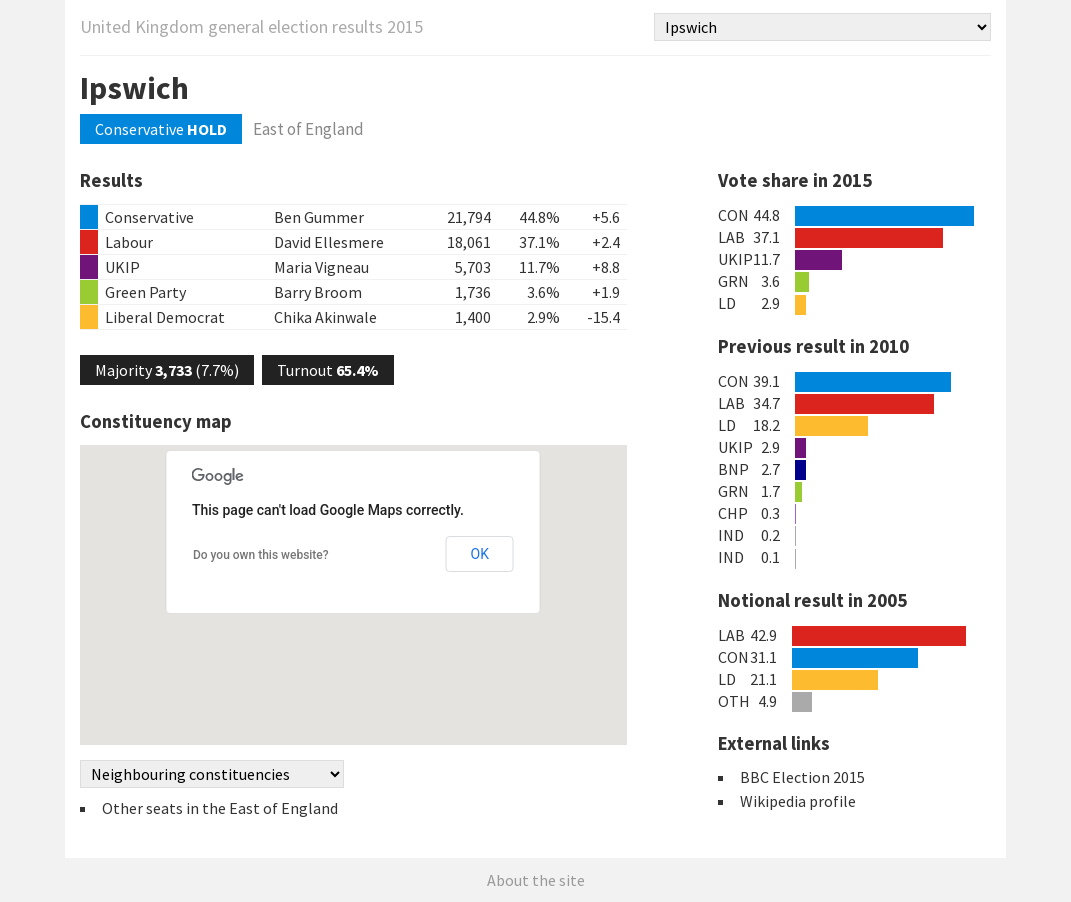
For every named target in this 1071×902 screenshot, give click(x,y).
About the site (536, 880)
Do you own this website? (261, 555)
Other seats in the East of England (220, 808)
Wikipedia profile (798, 801)
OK (480, 554)
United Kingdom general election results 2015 (251, 26)
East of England (308, 129)
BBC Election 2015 (802, 777)
